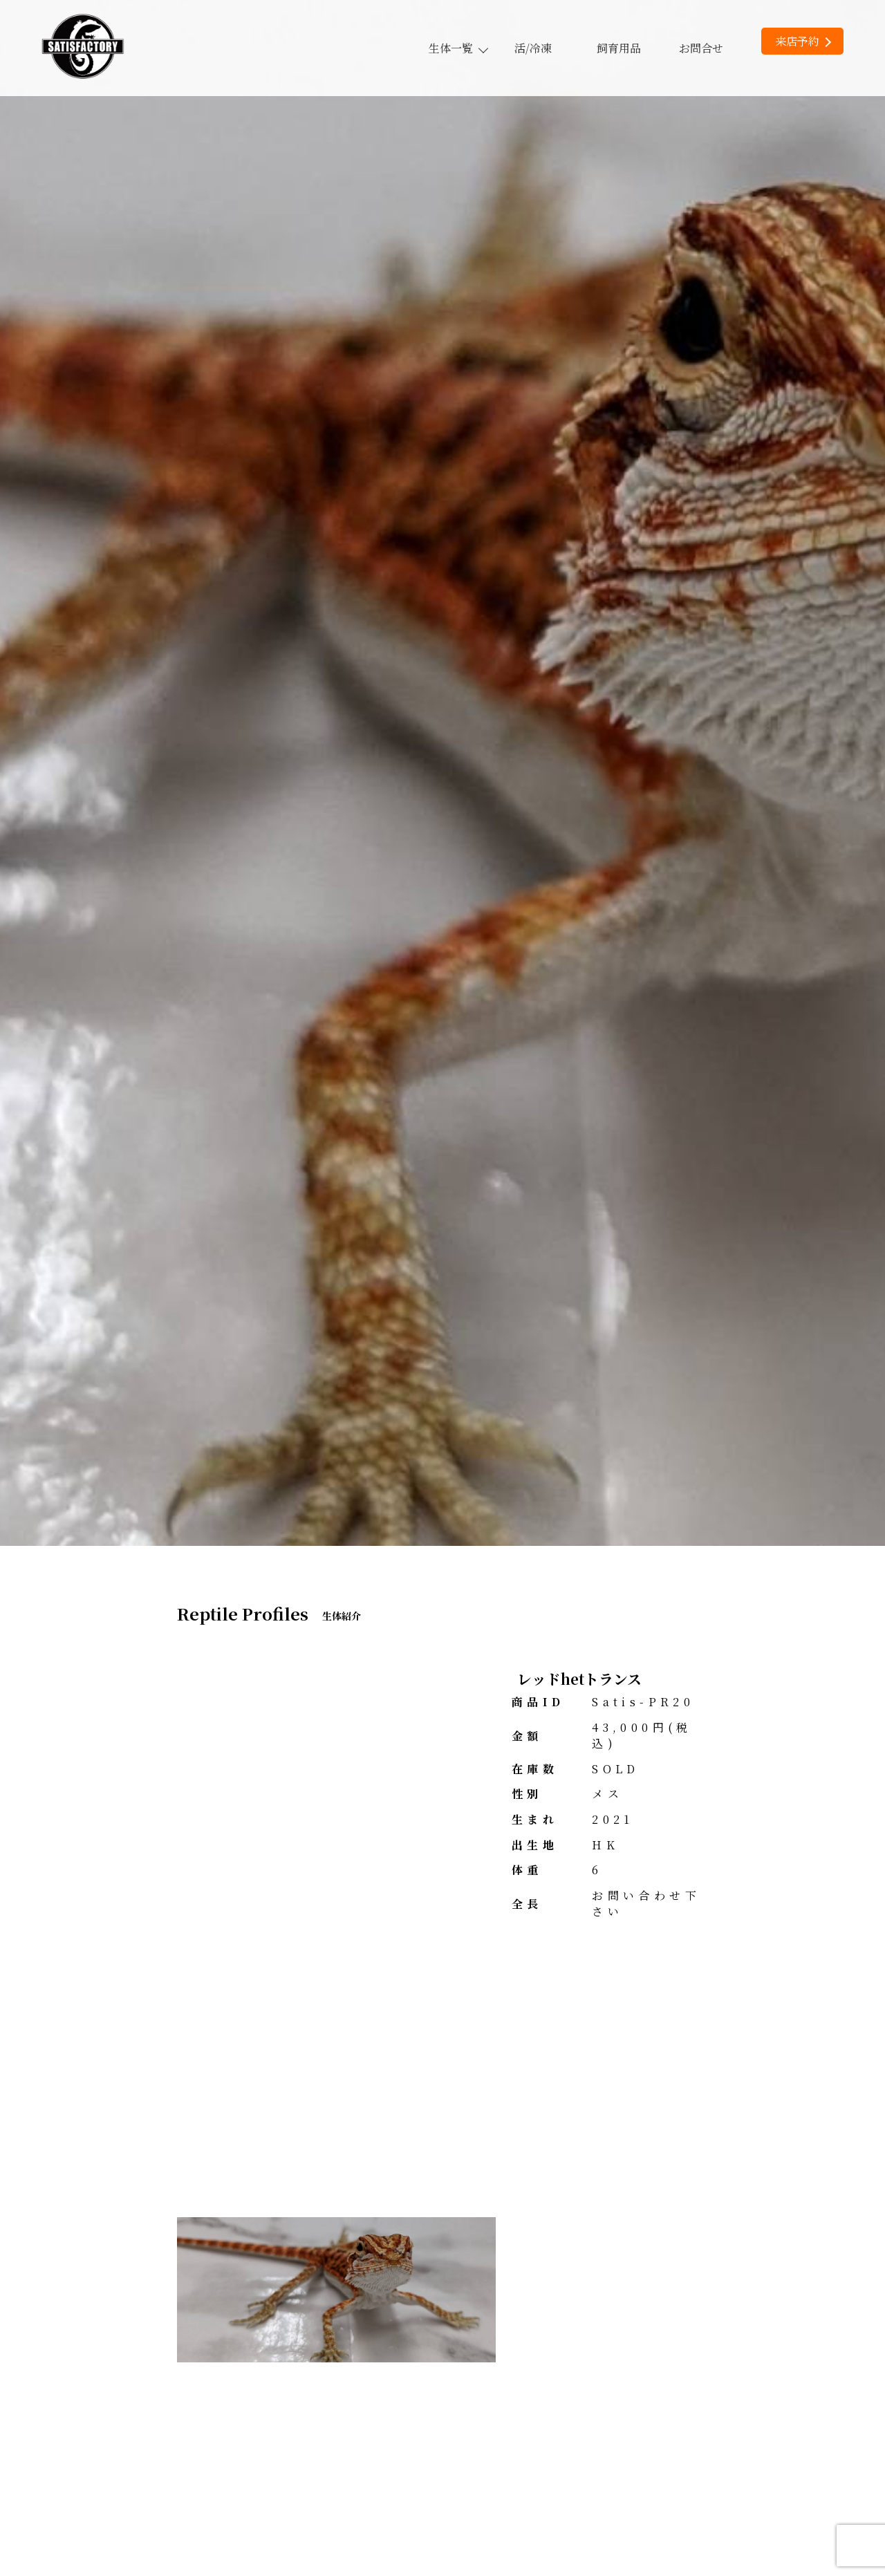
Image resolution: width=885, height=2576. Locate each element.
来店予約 (803, 41)
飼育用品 (619, 48)
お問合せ (701, 48)
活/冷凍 (533, 48)
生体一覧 (458, 48)
